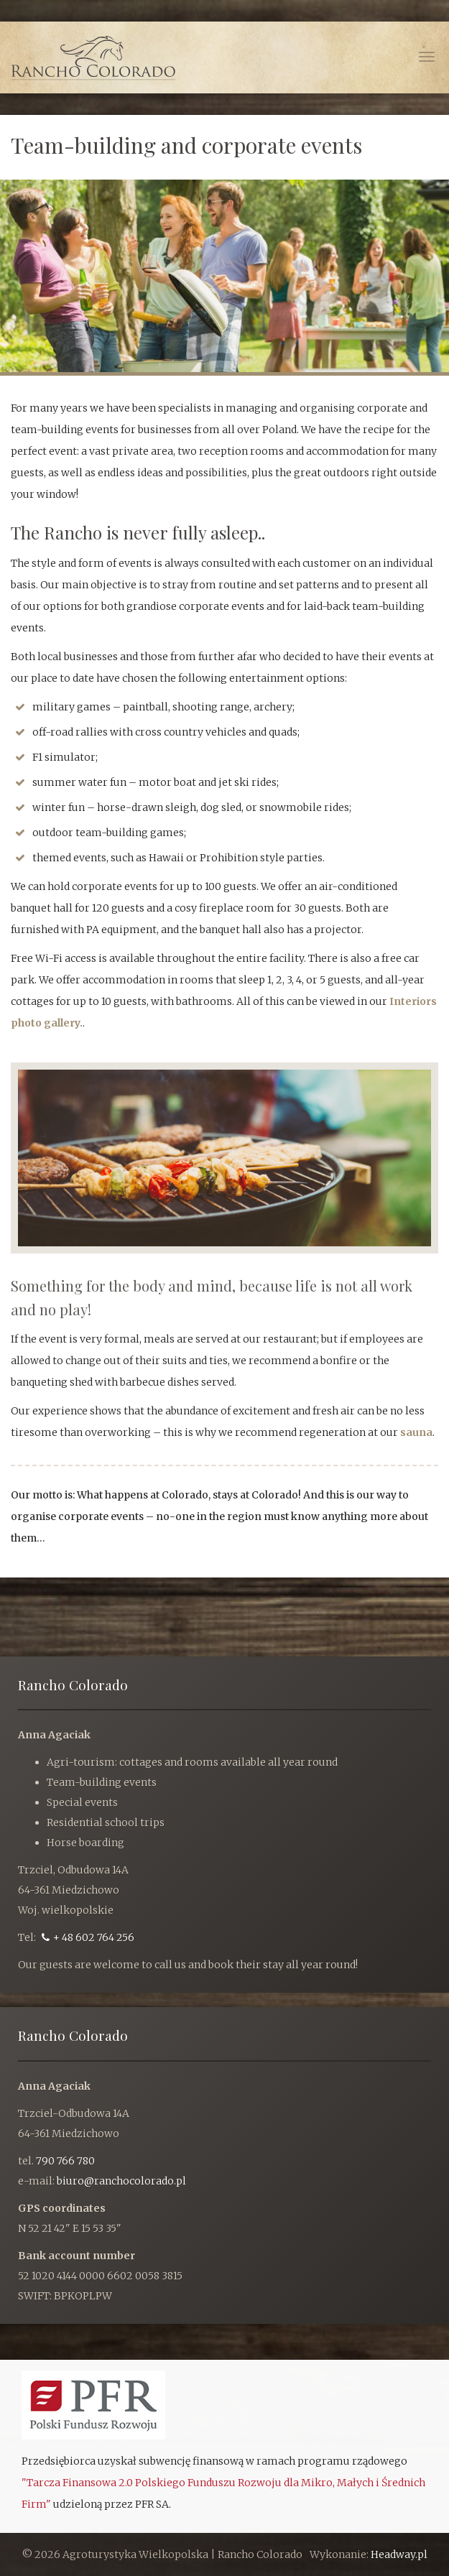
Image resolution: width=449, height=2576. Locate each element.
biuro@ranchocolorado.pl (121, 2180)
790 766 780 (65, 2160)
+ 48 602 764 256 (88, 1937)
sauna (416, 1432)
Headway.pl (399, 2554)
